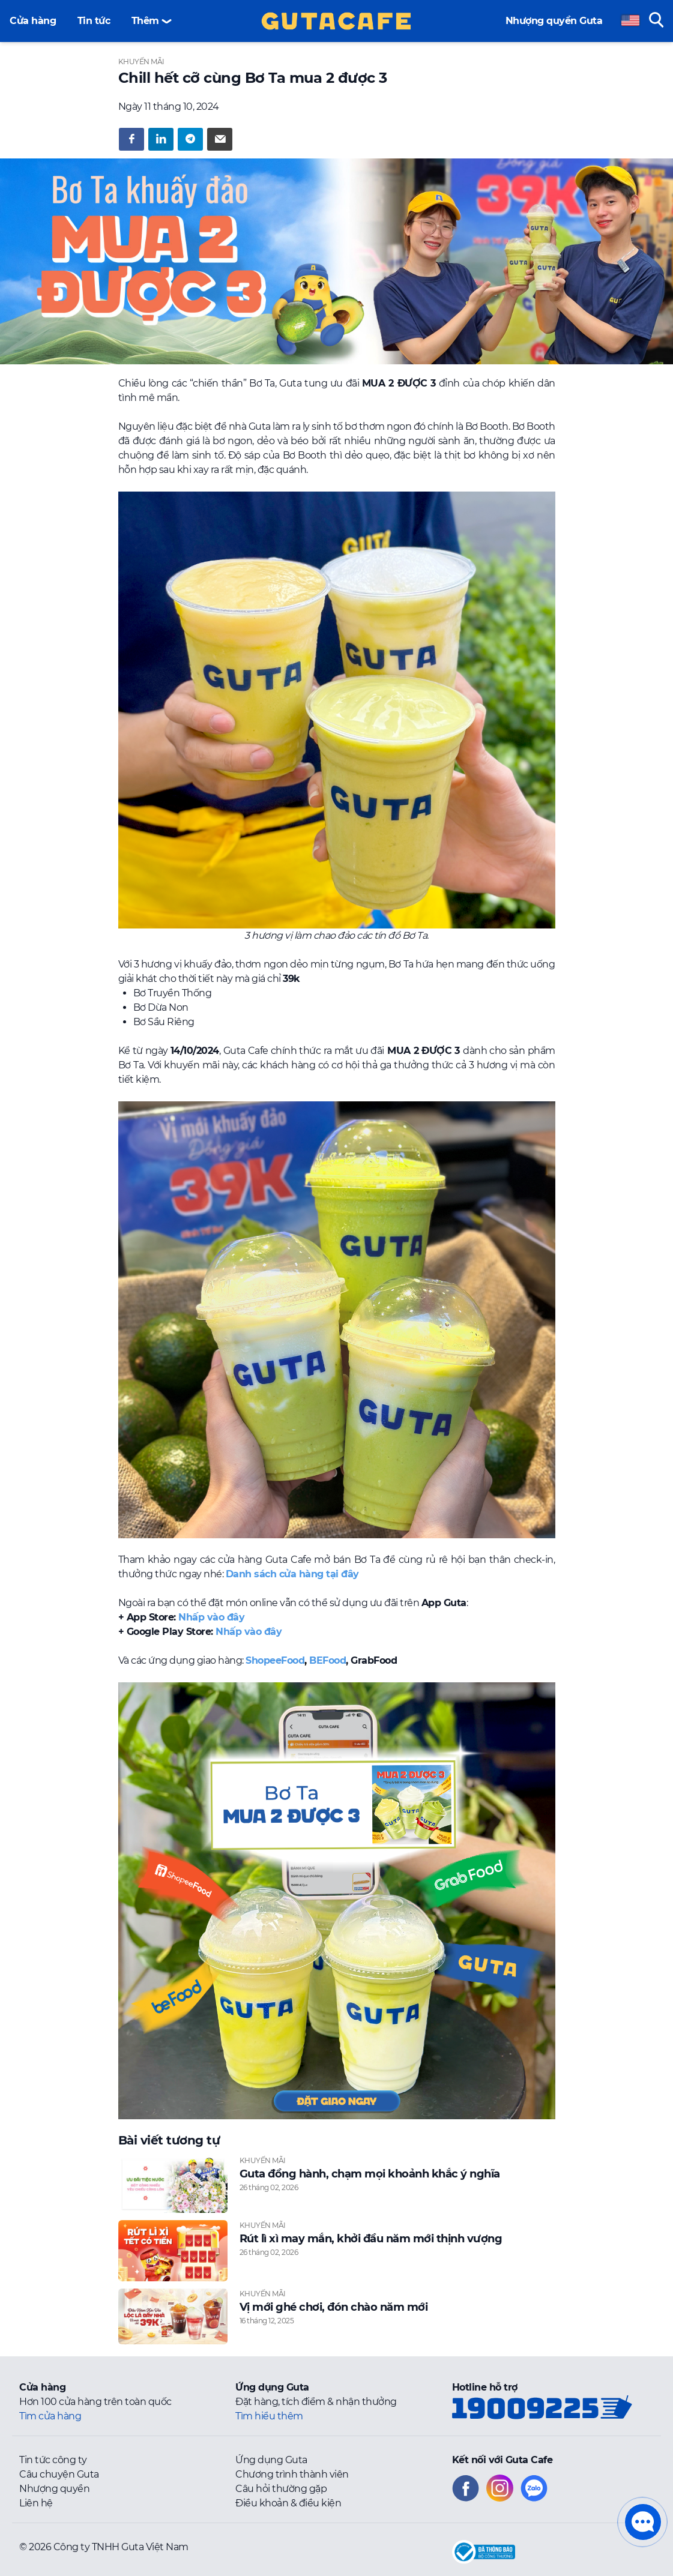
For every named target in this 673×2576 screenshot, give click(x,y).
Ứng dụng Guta (271, 2460)
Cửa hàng (33, 20)
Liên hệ (36, 2503)
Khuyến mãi (141, 61)
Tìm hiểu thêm (269, 2416)
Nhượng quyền (54, 2488)
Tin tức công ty (53, 2460)
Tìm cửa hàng (50, 2416)
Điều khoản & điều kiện (288, 2503)
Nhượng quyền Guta (554, 20)
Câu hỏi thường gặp (281, 2488)
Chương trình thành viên (292, 2474)
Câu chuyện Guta (59, 2474)
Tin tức (93, 20)
